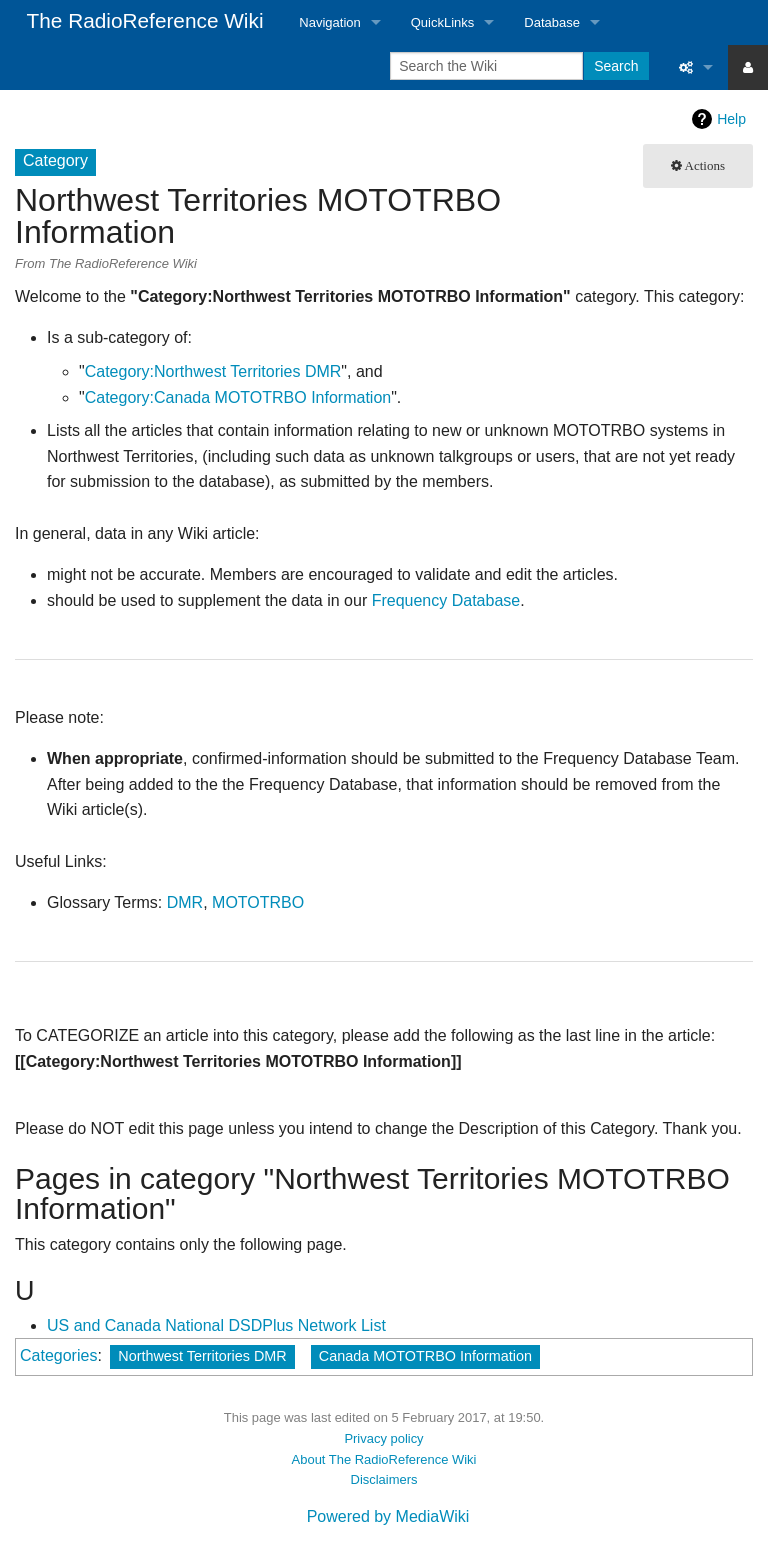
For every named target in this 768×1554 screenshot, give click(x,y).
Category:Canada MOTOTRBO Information (238, 397)
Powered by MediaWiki (388, 1516)
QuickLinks (443, 22)
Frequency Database (446, 600)
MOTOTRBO (258, 902)
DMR (185, 902)
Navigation (329, 22)
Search (616, 66)
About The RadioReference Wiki (384, 1459)
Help (731, 119)
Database (552, 22)
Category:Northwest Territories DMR (213, 371)
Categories (58, 1355)
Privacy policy (383, 1438)
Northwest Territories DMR (202, 1356)
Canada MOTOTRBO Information (425, 1356)
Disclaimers (384, 1479)
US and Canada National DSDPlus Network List (216, 1325)
